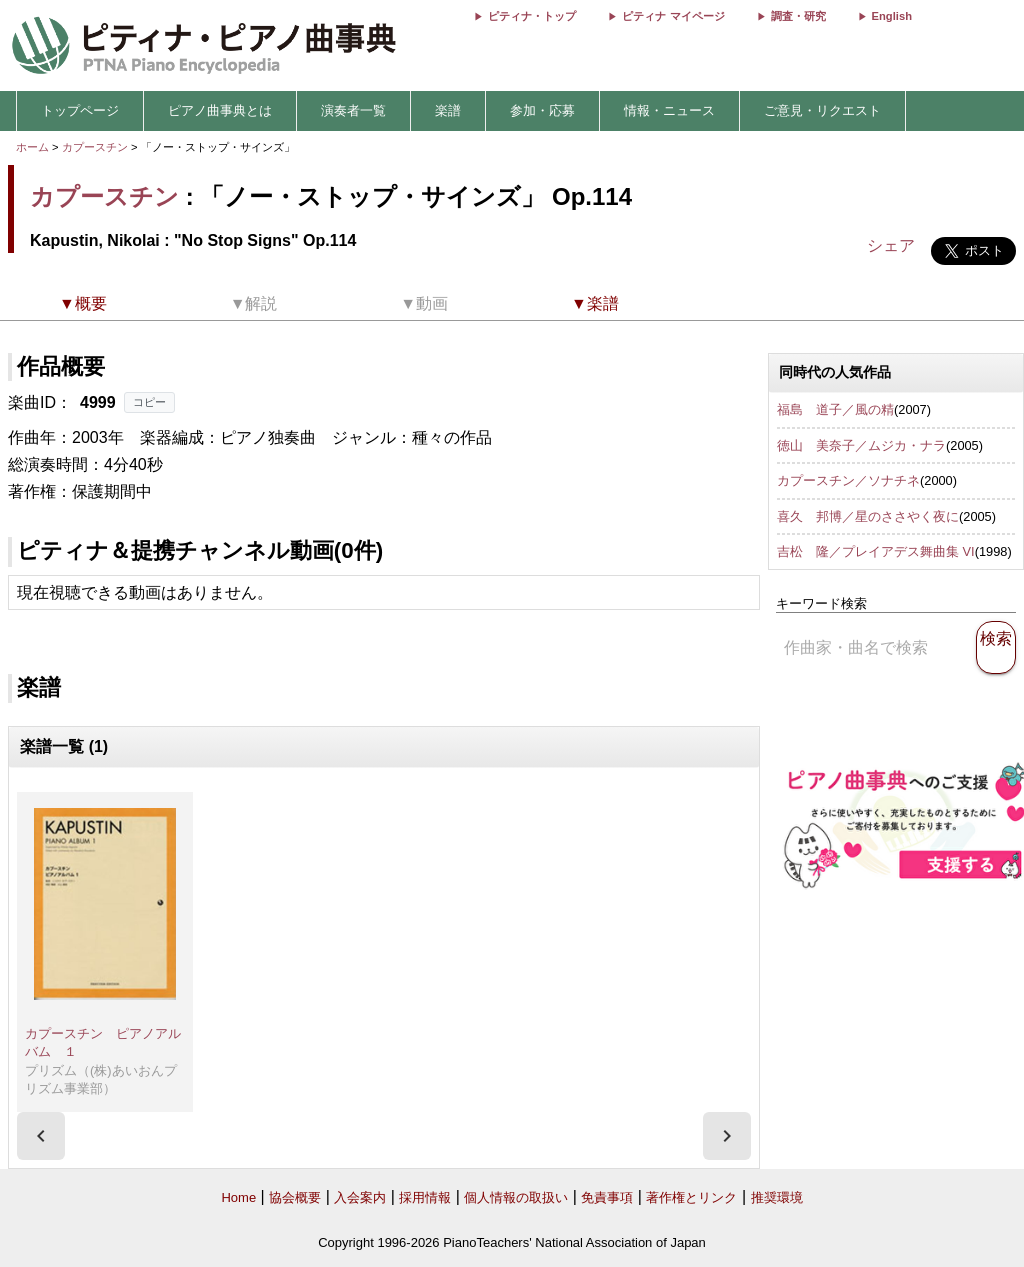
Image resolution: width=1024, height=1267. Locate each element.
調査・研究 (798, 16)
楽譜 (448, 110)
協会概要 (295, 1197)
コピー (149, 402)
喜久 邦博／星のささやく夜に (868, 516)
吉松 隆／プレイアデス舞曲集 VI (876, 551)
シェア (891, 245)
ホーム (32, 147)
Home (238, 1197)
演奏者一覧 (353, 110)
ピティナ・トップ (532, 16)
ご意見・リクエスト (822, 110)
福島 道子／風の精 (835, 409)
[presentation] (41, 1136)
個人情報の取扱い (516, 1197)
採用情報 (425, 1197)
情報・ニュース (669, 110)
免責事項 (607, 1197)
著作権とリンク (691, 1197)
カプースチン (95, 147)
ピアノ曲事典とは (220, 110)
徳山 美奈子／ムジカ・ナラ (861, 445)
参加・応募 (542, 110)
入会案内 (360, 1197)
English (892, 16)
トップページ (80, 110)
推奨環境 (777, 1197)
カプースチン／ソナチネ (848, 480)
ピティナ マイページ (673, 16)
